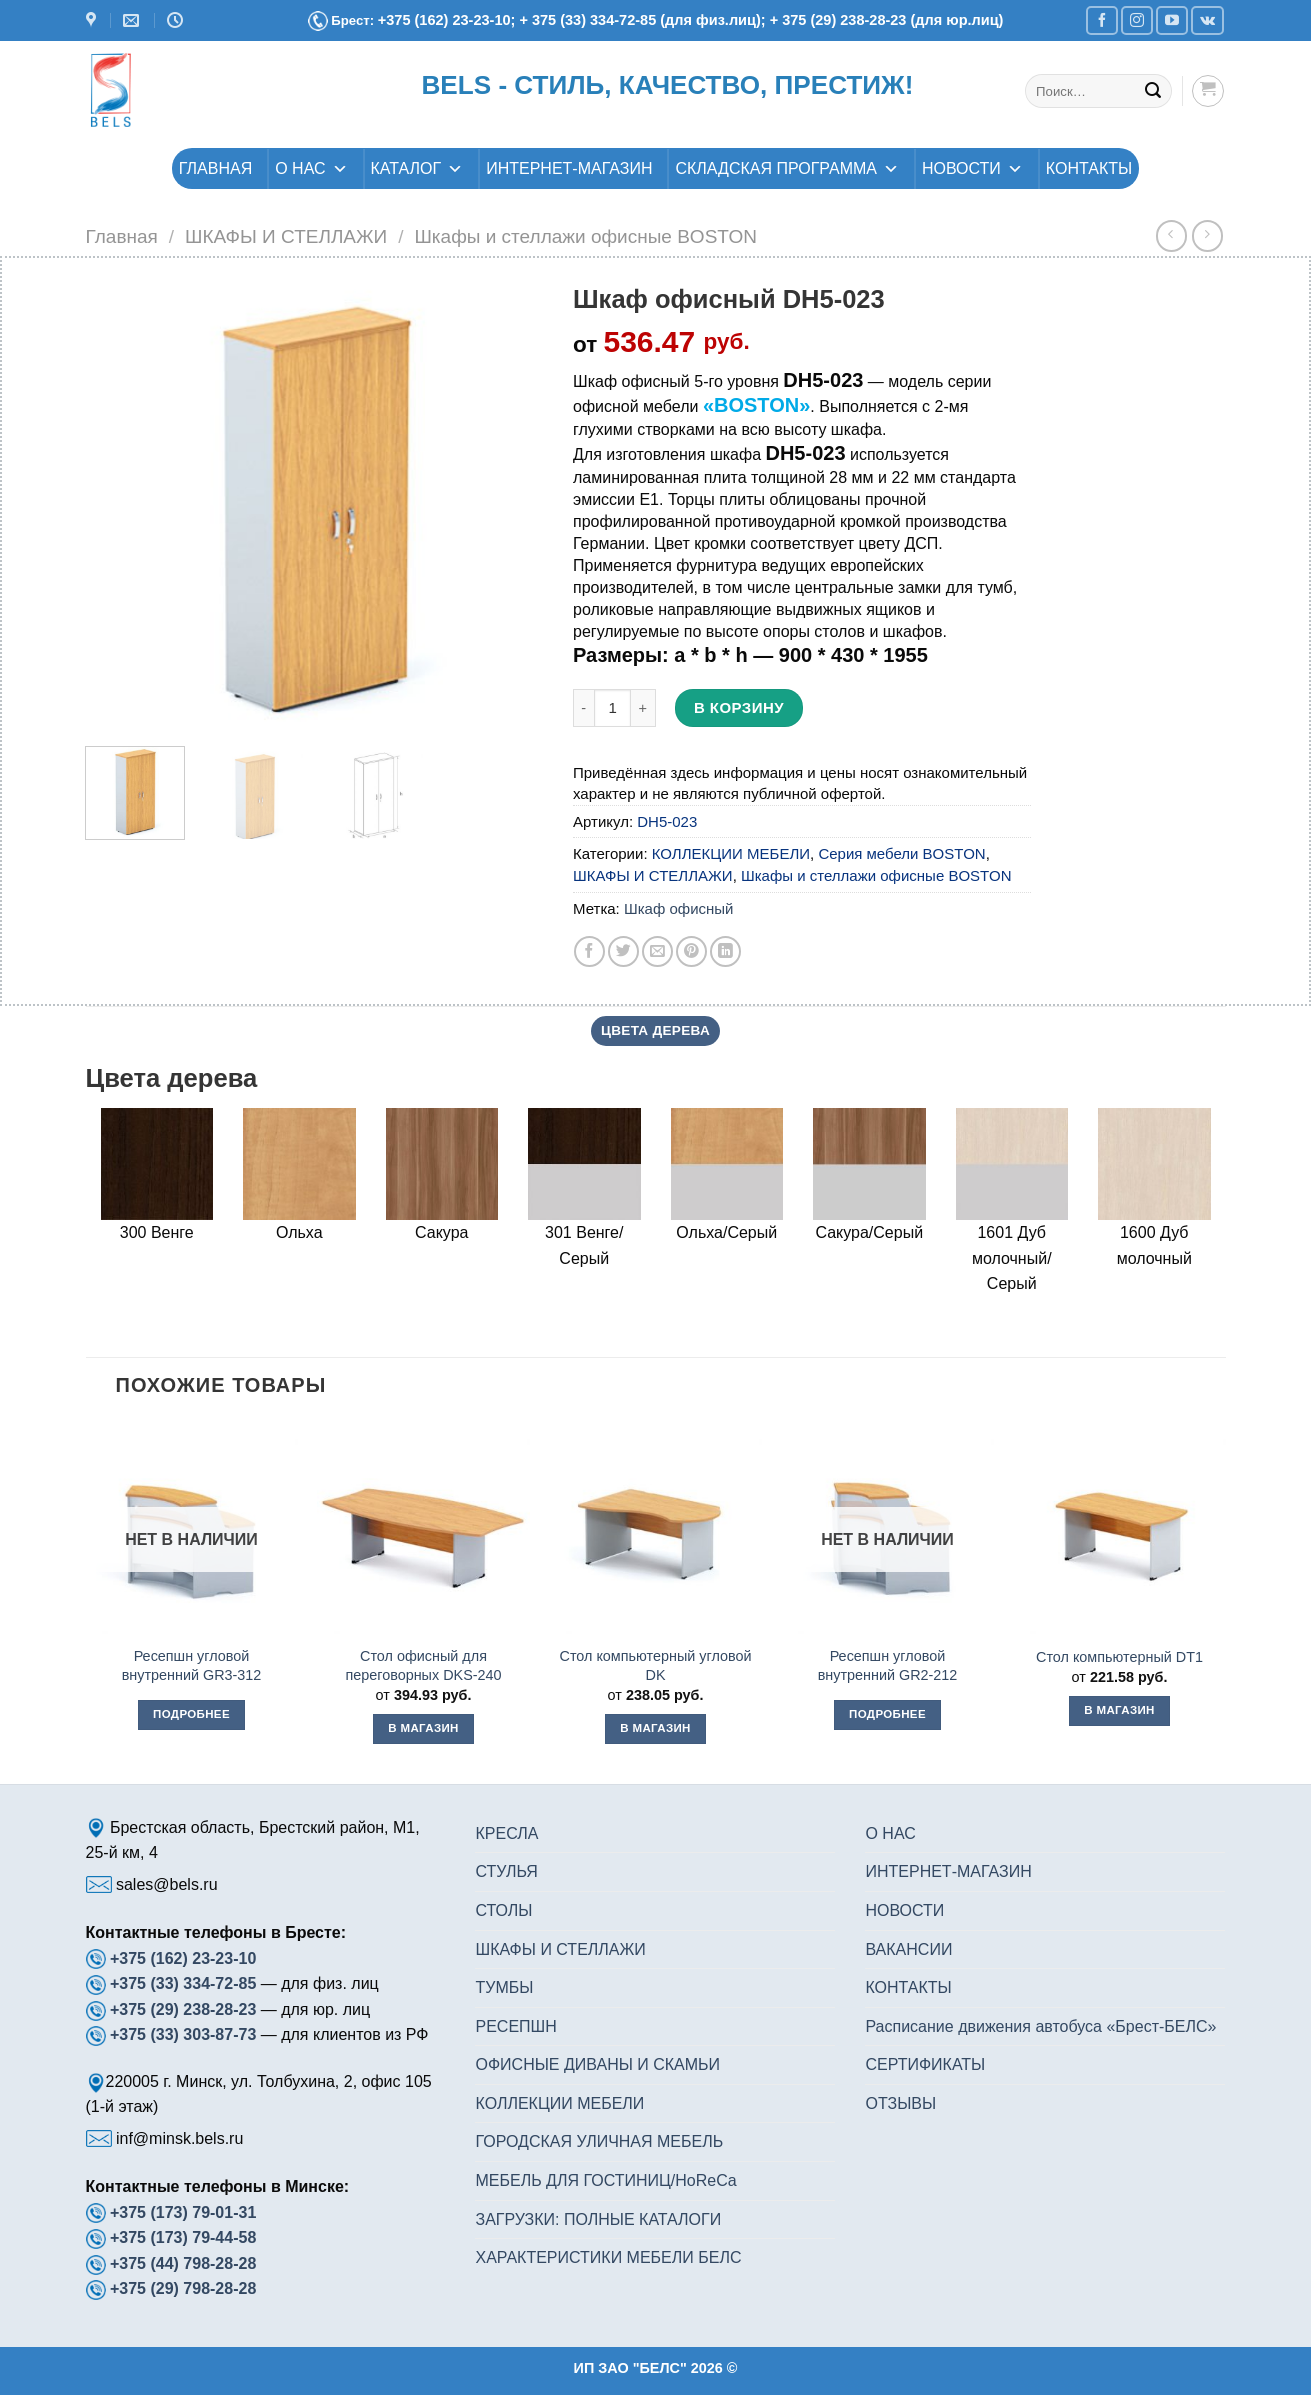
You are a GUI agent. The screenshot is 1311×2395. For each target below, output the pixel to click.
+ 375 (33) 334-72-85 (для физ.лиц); (644, 20)
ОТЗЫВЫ (900, 2103)
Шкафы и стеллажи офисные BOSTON (585, 236)
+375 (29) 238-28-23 (183, 2009)
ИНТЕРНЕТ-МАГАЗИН (569, 168)
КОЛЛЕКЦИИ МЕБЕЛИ (731, 853)
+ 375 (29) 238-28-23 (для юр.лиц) (887, 20)
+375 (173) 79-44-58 (183, 2237)
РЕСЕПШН (515, 2026)
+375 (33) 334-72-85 (185, 1983)
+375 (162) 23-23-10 (183, 1958)
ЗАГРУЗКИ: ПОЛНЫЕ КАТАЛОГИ (598, 2219)
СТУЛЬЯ (506, 1871)
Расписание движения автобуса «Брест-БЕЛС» (1040, 2026)
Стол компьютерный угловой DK (655, 1665)
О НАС (311, 168)
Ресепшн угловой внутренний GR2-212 (888, 1665)
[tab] (655, 1031)
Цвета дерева (655, 1030)
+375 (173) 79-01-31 (183, 2212)
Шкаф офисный (679, 908)
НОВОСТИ (972, 168)
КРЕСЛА (506, 1833)
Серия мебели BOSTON (901, 853)
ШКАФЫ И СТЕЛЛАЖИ (286, 236)
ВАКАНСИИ (908, 1949)
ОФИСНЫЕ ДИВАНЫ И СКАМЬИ (597, 2064)
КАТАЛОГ (417, 168)
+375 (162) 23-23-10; (447, 20)
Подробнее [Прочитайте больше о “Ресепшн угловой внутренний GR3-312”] (191, 1714)
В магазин (423, 1728)
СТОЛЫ (503, 1910)
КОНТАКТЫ (1089, 168)
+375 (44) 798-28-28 (183, 2263)
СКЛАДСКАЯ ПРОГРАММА (787, 168)
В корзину (739, 707)
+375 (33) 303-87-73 (183, 2034)
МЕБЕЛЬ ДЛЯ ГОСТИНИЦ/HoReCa (605, 2180)
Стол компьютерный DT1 (1119, 1657)
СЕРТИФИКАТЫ (925, 2064)
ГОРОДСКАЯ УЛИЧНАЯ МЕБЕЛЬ (599, 2141)
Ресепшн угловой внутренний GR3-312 (192, 1665)
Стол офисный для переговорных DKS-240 (423, 1665)
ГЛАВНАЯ (215, 168)
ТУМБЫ (504, 1987)
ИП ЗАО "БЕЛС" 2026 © (656, 2368)
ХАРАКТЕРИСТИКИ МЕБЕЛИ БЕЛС (608, 2257)
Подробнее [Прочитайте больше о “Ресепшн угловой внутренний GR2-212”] (887, 1714)
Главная (122, 236)
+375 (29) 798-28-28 (183, 2288)
